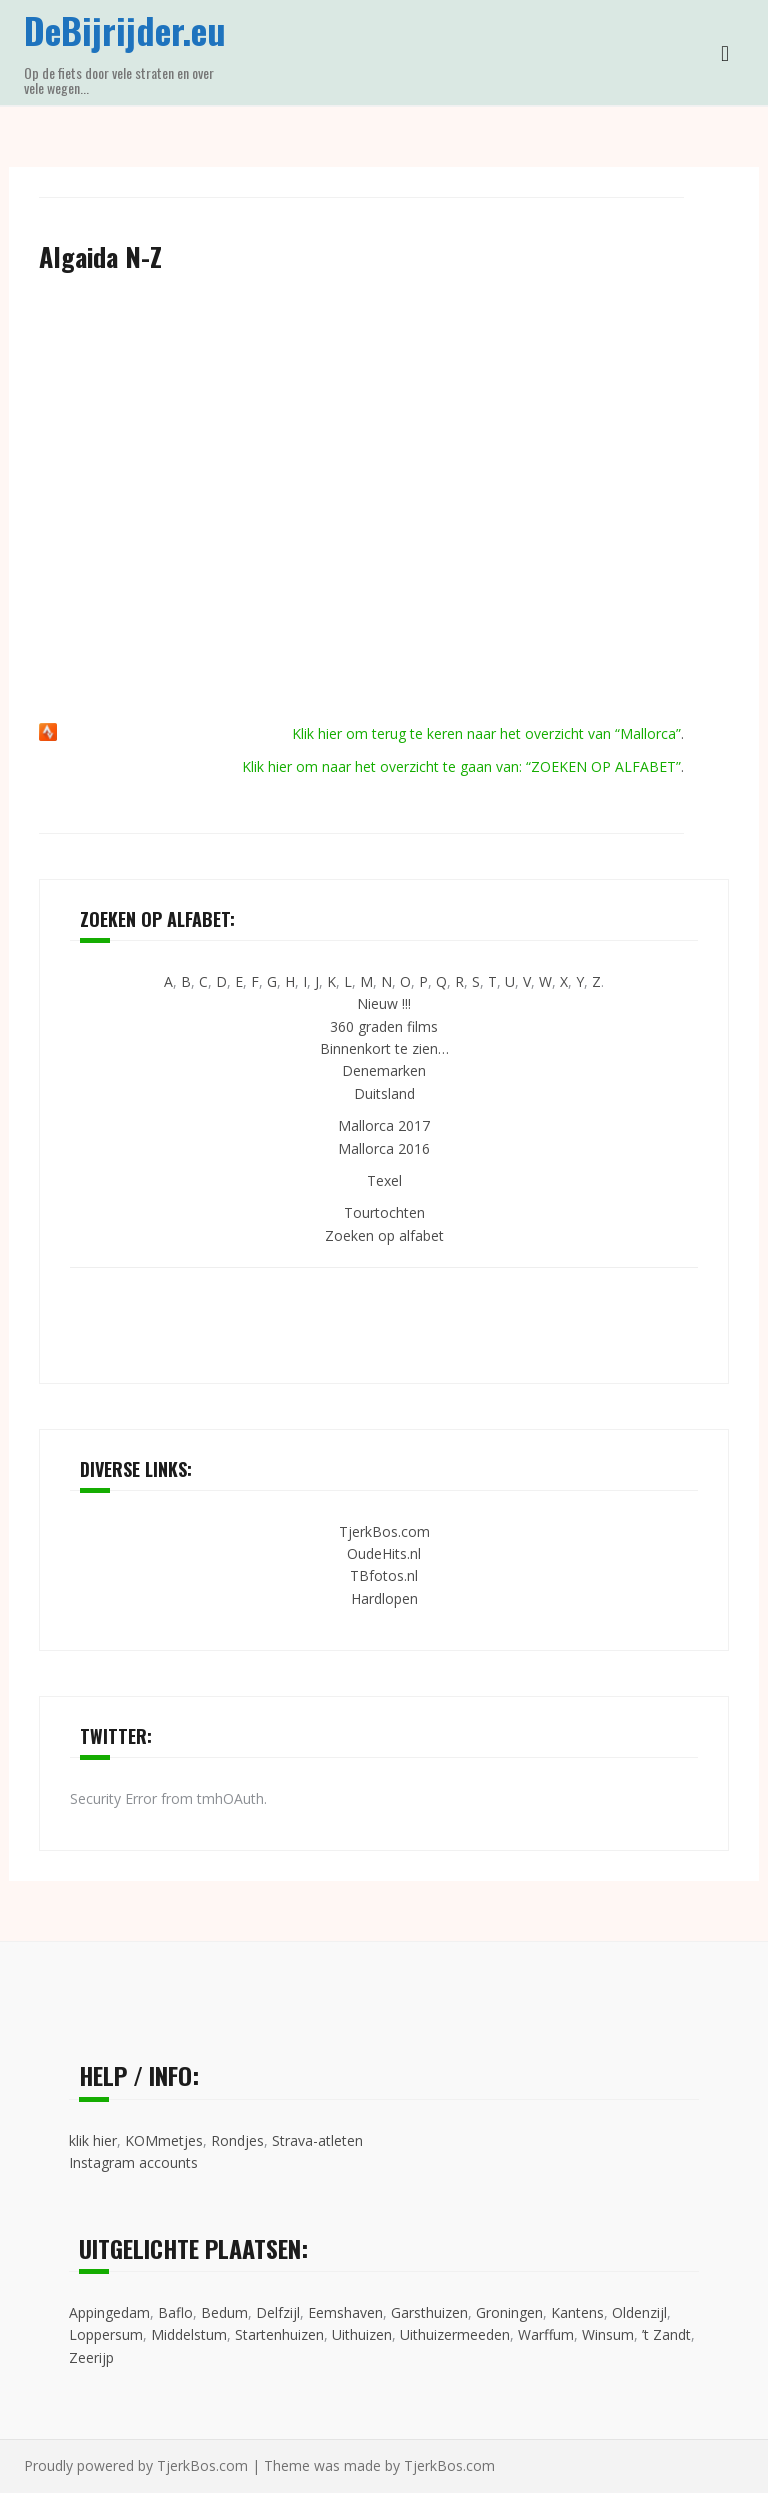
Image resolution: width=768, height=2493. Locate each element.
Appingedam (109, 2312)
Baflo (175, 2312)
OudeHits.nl (384, 1553)
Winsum (608, 2334)
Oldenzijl (639, 2312)
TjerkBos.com (384, 1531)
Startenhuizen (279, 2334)
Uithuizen (362, 2334)
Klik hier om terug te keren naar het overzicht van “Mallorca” (486, 733)
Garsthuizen (429, 2312)
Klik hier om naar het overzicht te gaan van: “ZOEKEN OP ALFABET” (461, 766)
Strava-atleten (317, 2140)
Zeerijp (91, 2357)
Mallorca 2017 (384, 1125)
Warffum (546, 2334)
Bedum (224, 2312)
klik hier (93, 2140)
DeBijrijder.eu (125, 29)
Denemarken (384, 1070)
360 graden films (384, 1026)
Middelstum (189, 2334)
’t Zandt (666, 2334)
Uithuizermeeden (455, 2334)
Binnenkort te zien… (384, 1048)
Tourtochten (384, 1212)
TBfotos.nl (384, 1575)
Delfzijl (278, 2312)
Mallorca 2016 (384, 1148)
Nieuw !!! (384, 1003)
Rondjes (237, 2140)
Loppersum (106, 2334)
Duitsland (384, 1093)
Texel (384, 1180)
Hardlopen (384, 1598)
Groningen (509, 2312)
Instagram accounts (133, 2162)
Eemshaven (345, 2312)
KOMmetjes (164, 2140)
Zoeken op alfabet (384, 1235)
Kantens (577, 2312)
